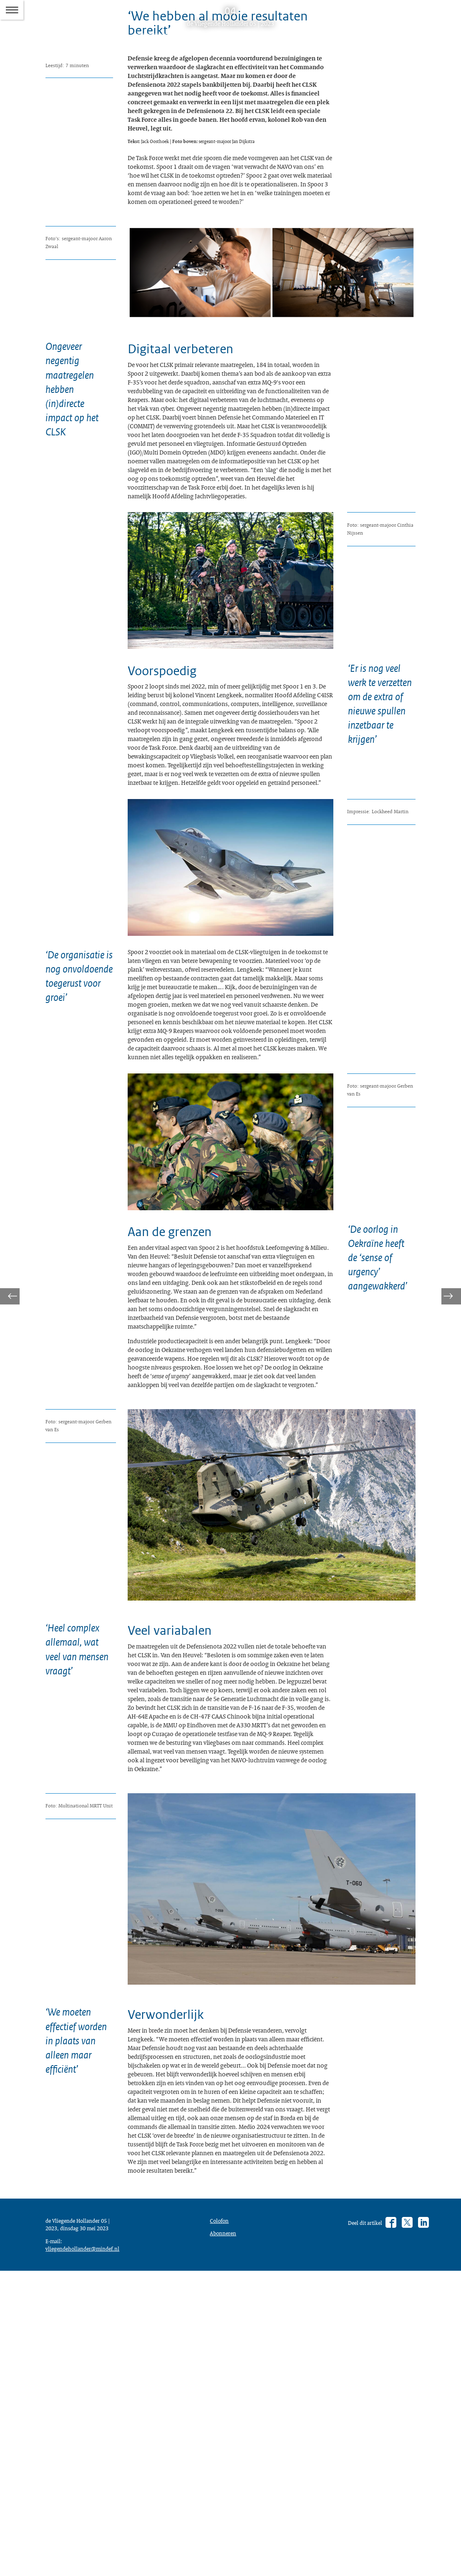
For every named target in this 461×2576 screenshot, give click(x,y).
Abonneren (225, 2525)
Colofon (221, 2511)
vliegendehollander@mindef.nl (86, 2551)
